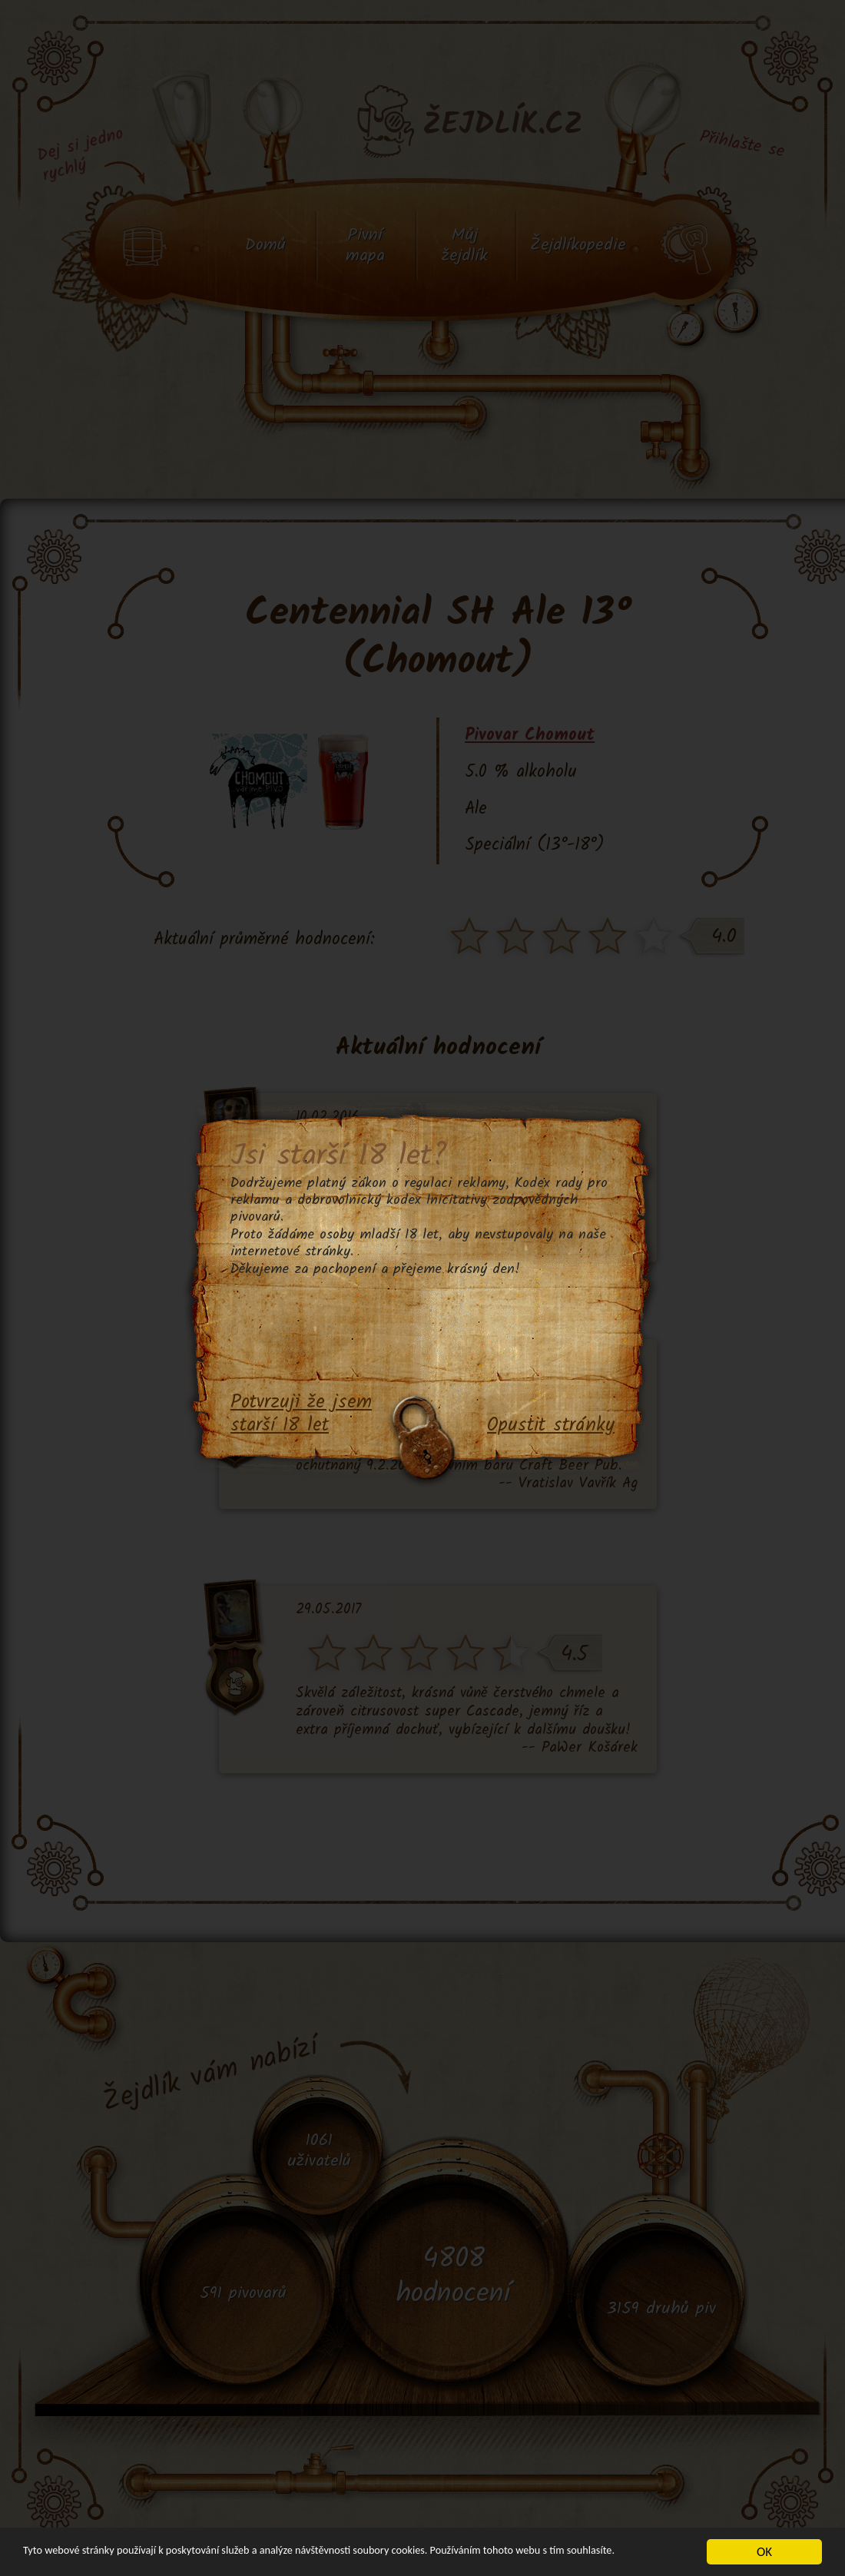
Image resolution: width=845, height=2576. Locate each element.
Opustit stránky (551, 1425)
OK (764, 2545)
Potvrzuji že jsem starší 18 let (301, 1414)
